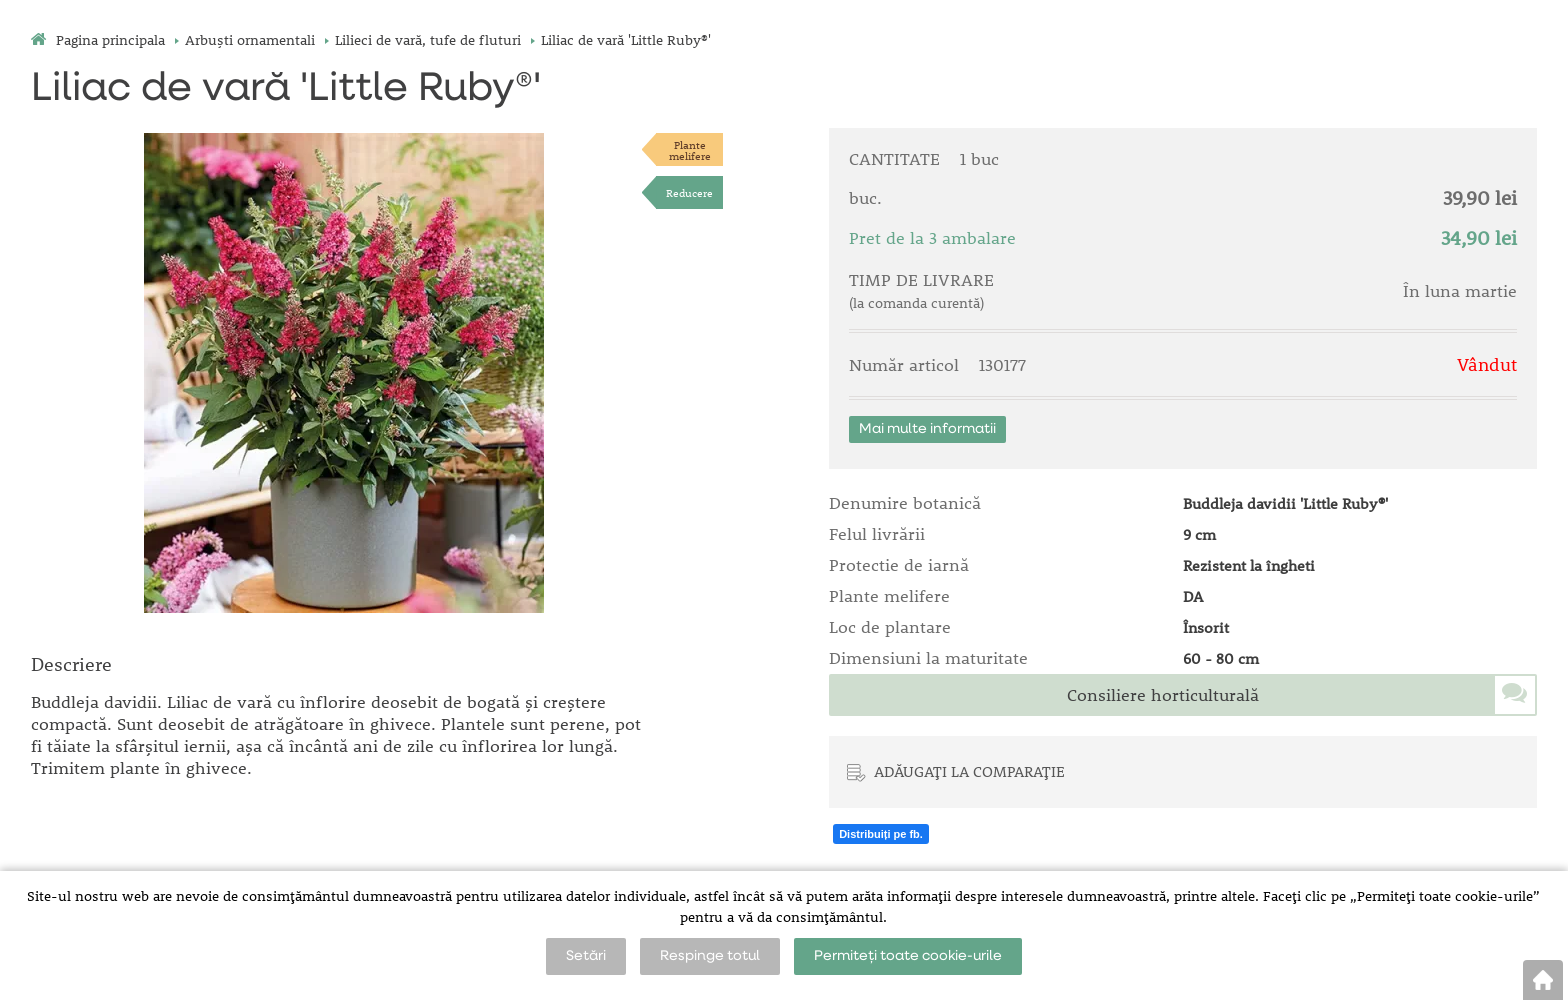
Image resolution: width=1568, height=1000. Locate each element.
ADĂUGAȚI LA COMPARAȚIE (969, 771)
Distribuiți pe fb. (881, 834)
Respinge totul (710, 956)
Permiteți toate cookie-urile (908, 956)
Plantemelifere (690, 150)
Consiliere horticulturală (1163, 695)
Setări (586, 956)
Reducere (689, 192)
